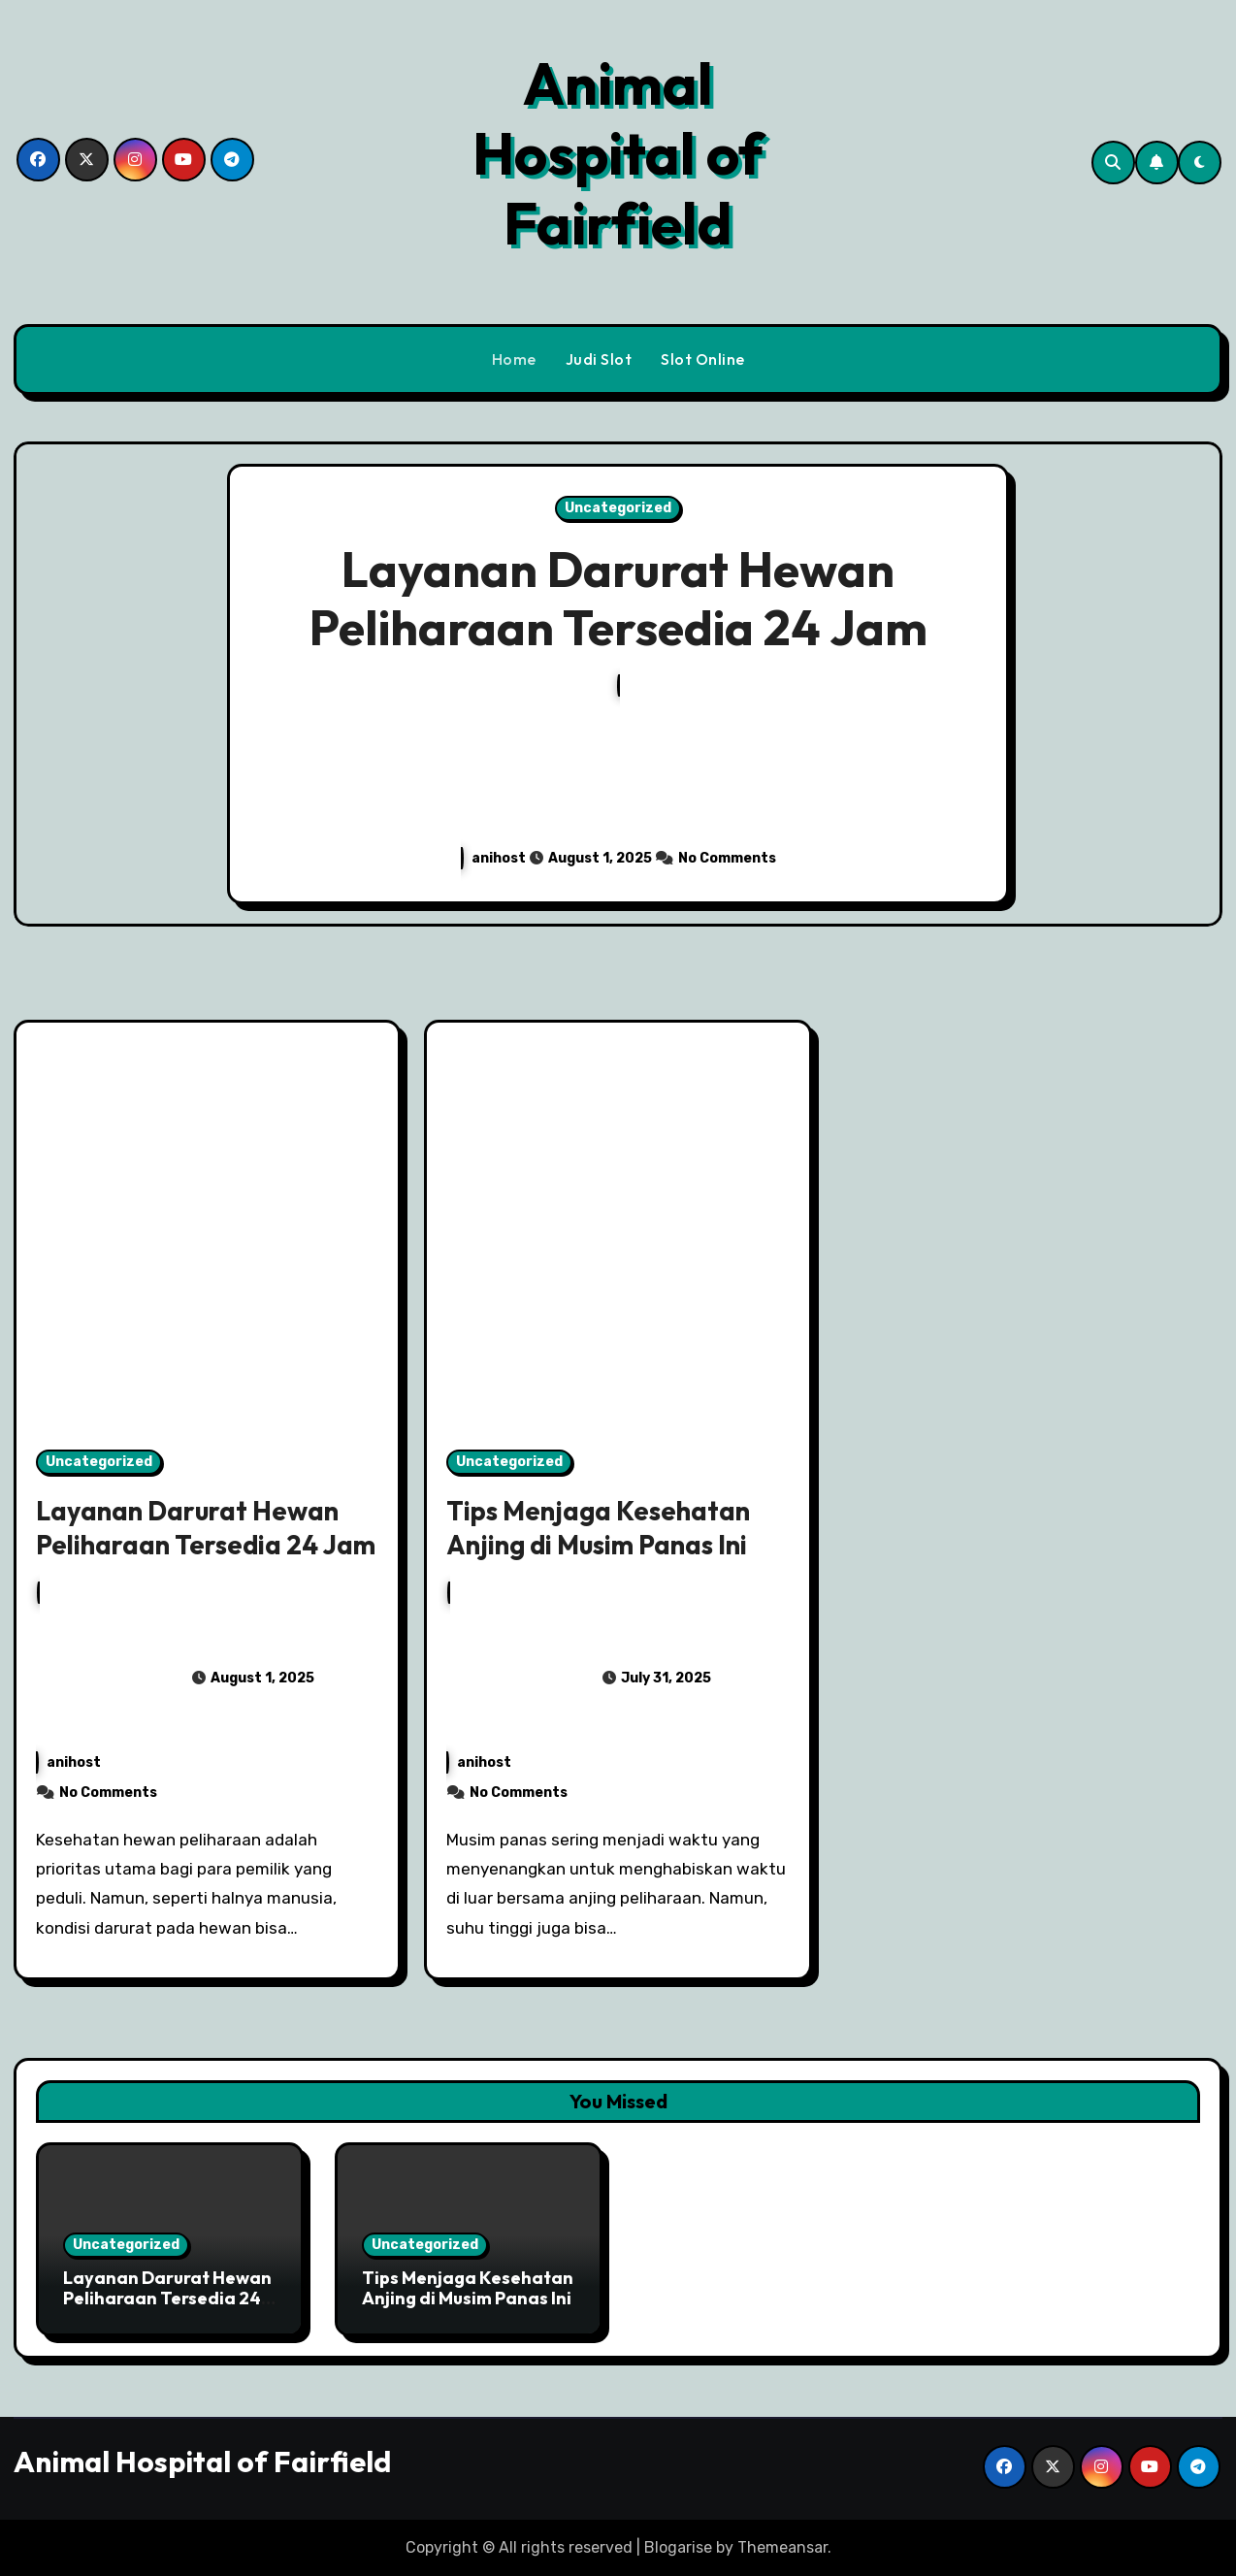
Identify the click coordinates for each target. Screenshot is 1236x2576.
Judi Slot (599, 359)
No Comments (727, 858)
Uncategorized (618, 508)
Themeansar (782, 2547)
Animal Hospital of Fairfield (618, 153)
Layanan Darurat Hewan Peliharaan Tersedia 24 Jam (618, 598)
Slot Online (703, 359)
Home (514, 359)
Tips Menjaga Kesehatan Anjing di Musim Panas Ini (598, 1527)
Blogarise (678, 2547)
